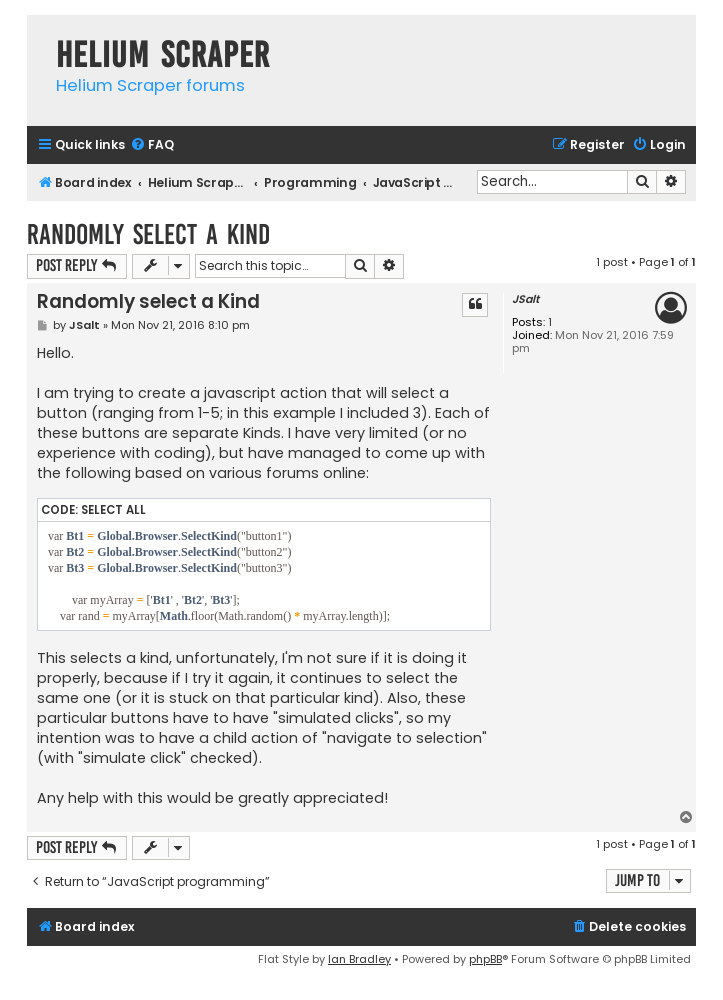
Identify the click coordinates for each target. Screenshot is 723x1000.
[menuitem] (152, 145)
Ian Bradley (359, 959)
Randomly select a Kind (148, 234)
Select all (113, 510)
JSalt (525, 299)
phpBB (485, 959)
